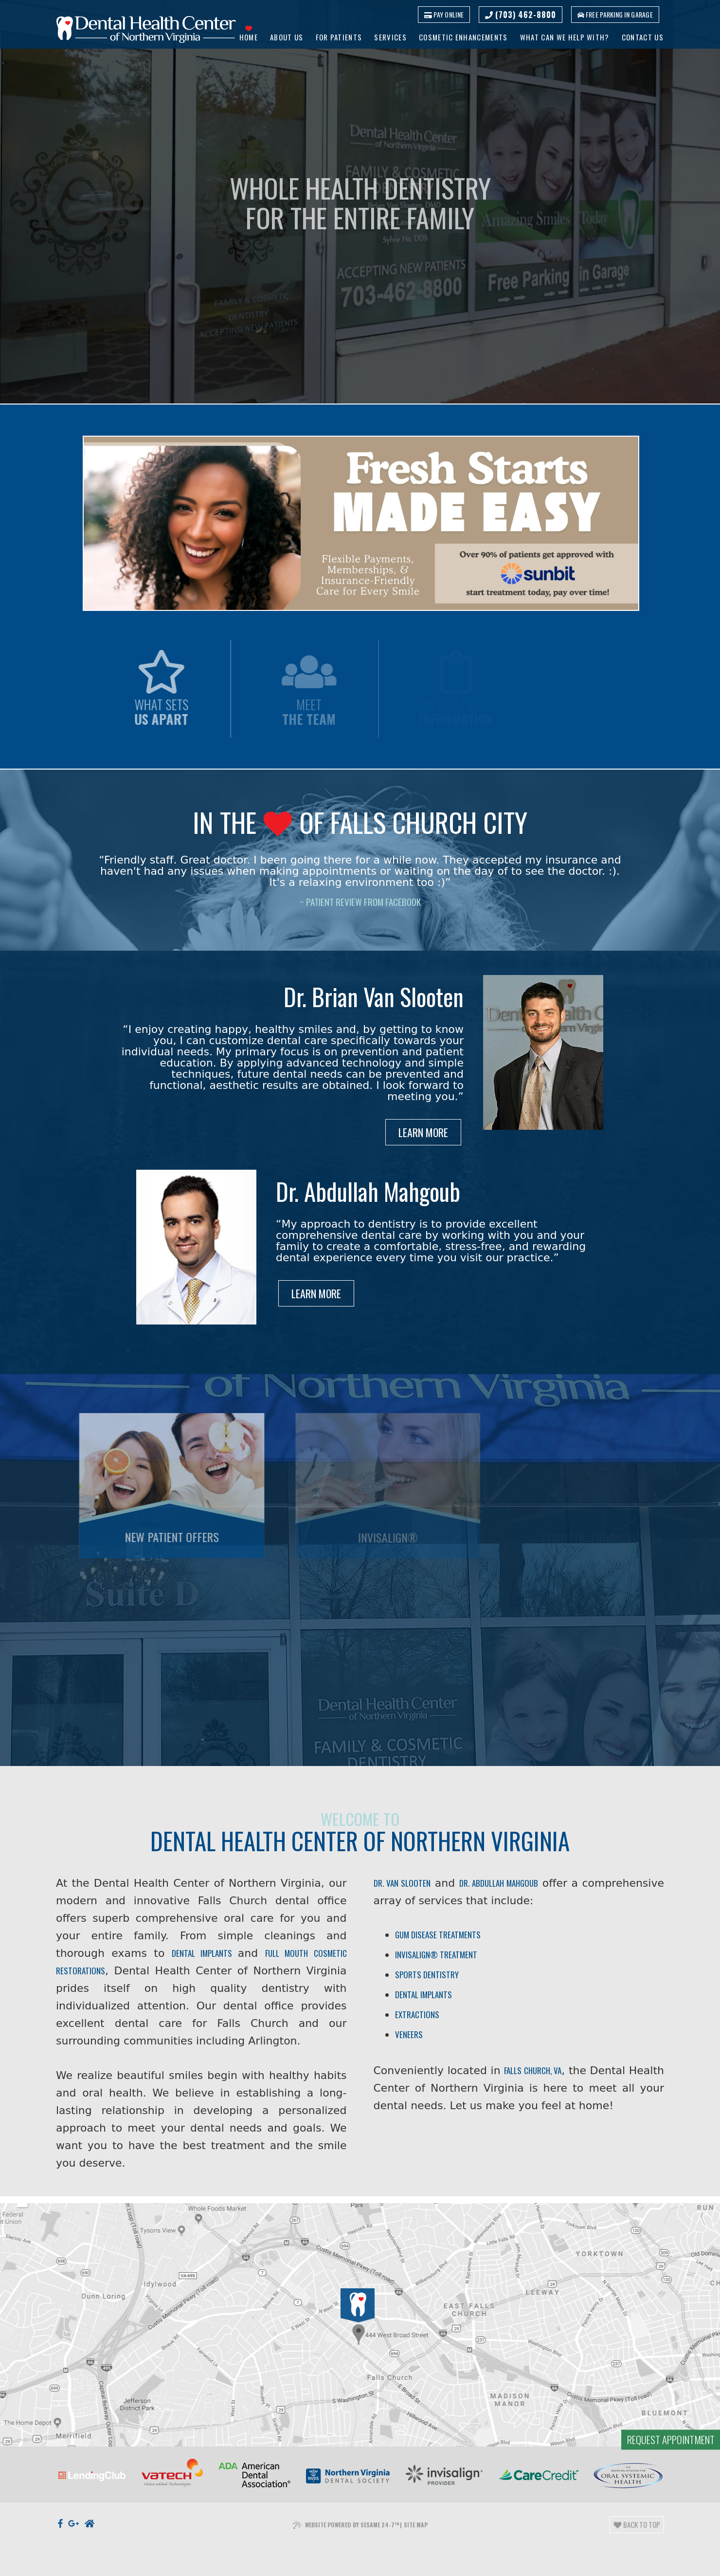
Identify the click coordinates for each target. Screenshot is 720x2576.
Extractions (418, 2014)
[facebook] (60, 2523)
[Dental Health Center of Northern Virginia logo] (146, 29)
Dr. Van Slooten (402, 1883)
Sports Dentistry (427, 1975)
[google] (73, 2523)
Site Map (416, 2525)
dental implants (205, 1953)
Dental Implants (423, 1994)
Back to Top (636, 2524)
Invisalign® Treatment (436, 1955)
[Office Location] (358, 2305)
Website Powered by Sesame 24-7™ (345, 2525)
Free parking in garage (615, 14)
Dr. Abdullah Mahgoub (499, 1883)
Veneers (409, 2034)
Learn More (423, 1132)
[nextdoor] (89, 2523)
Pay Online (444, 14)
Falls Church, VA (532, 2070)
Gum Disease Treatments (438, 1935)
